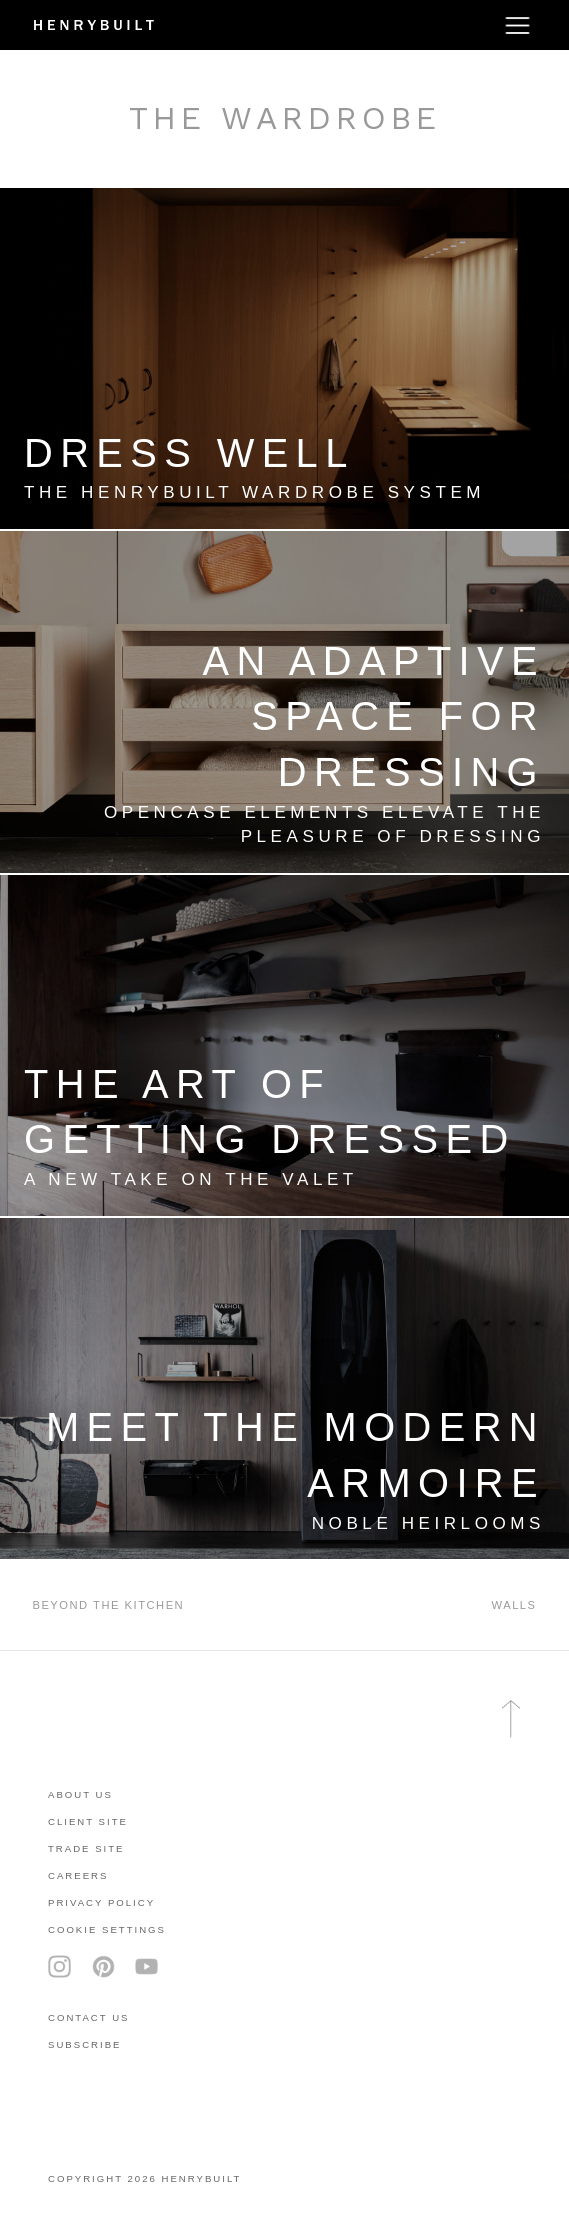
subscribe (84, 2044)
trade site (86, 1848)
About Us (80, 1794)
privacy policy (101, 1902)
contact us (88, 2017)
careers (78, 1875)
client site (88, 1821)
